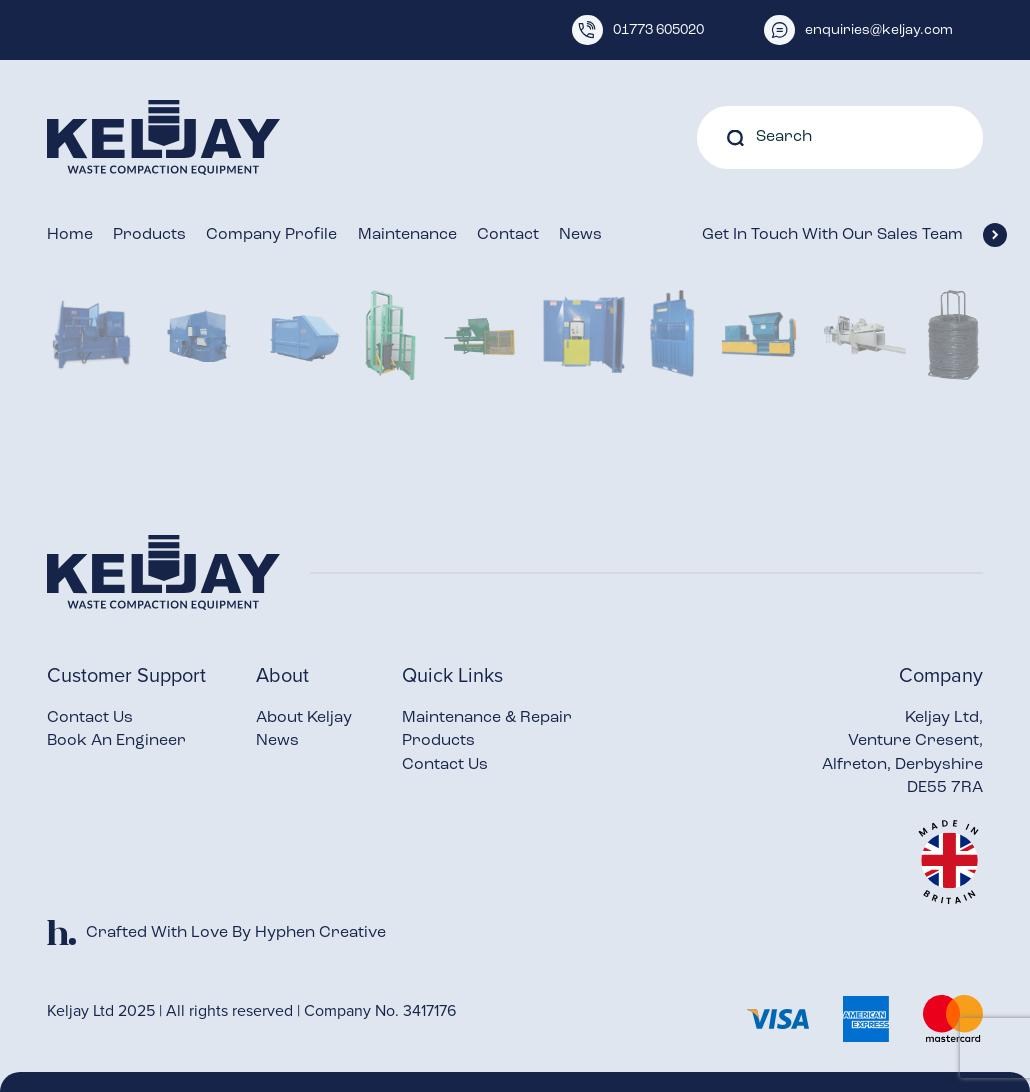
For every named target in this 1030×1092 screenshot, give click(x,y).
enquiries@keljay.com (858, 30)
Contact (508, 235)
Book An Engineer (116, 741)
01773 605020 (638, 30)
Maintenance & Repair (487, 718)
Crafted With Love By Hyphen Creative (216, 932)
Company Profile (271, 235)
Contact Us (90, 718)
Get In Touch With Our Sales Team (842, 235)
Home (70, 235)
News (580, 235)
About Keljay (304, 718)
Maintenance (407, 235)
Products (149, 235)
